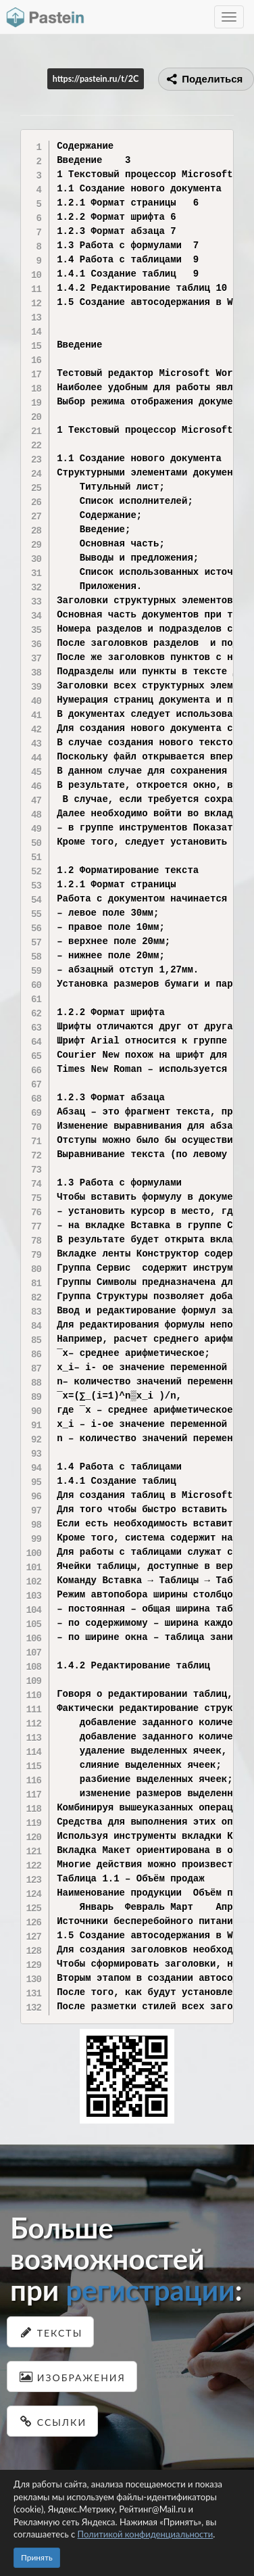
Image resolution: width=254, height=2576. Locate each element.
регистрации (150, 2290)
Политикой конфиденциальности (145, 2534)
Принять (37, 2557)
